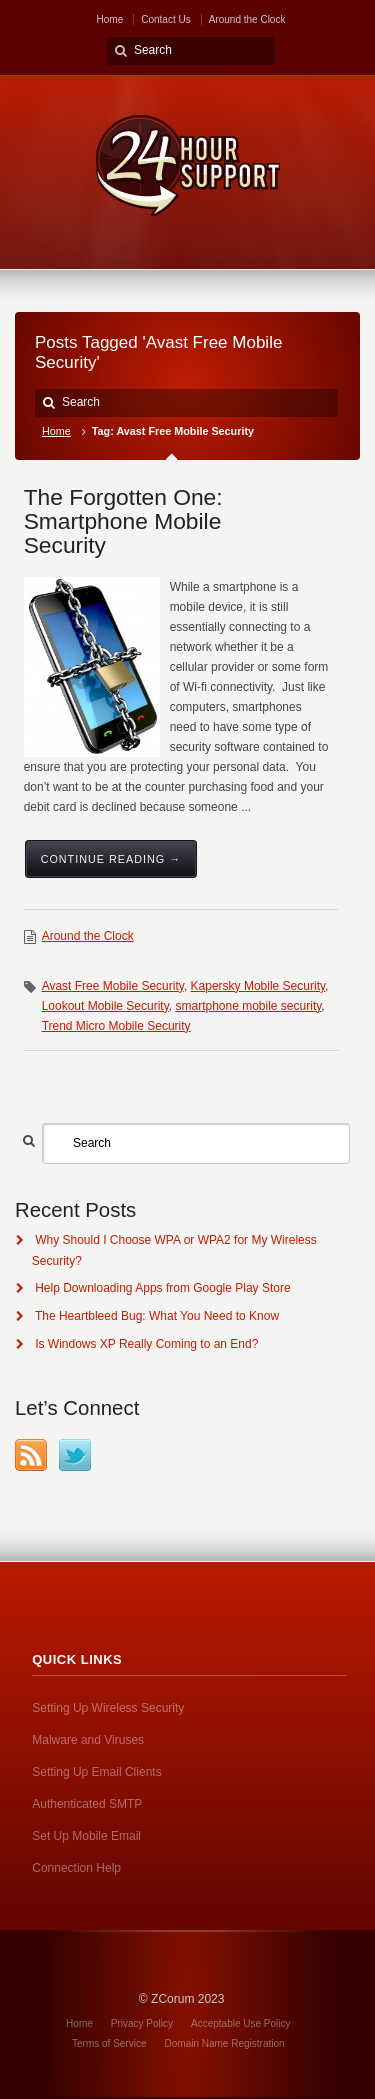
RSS (31, 1455)
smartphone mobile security (248, 1006)
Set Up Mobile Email (86, 1836)
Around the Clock (247, 19)
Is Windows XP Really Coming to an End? (146, 1344)
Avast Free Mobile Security (113, 986)
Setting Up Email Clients (96, 1772)
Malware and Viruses (88, 1740)
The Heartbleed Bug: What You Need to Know (157, 1316)
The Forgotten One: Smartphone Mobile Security (123, 521)
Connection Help (76, 1868)
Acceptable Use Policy (241, 2023)
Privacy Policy (142, 2023)
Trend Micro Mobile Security (116, 1026)
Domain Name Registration (225, 2043)
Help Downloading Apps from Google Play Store (162, 1288)
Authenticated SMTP (87, 1804)
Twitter (75, 1455)
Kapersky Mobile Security (258, 986)
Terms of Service (109, 2043)
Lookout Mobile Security (105, 1006)
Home (110, 19)
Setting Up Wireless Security (108, 1708)
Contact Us (165, 19)
